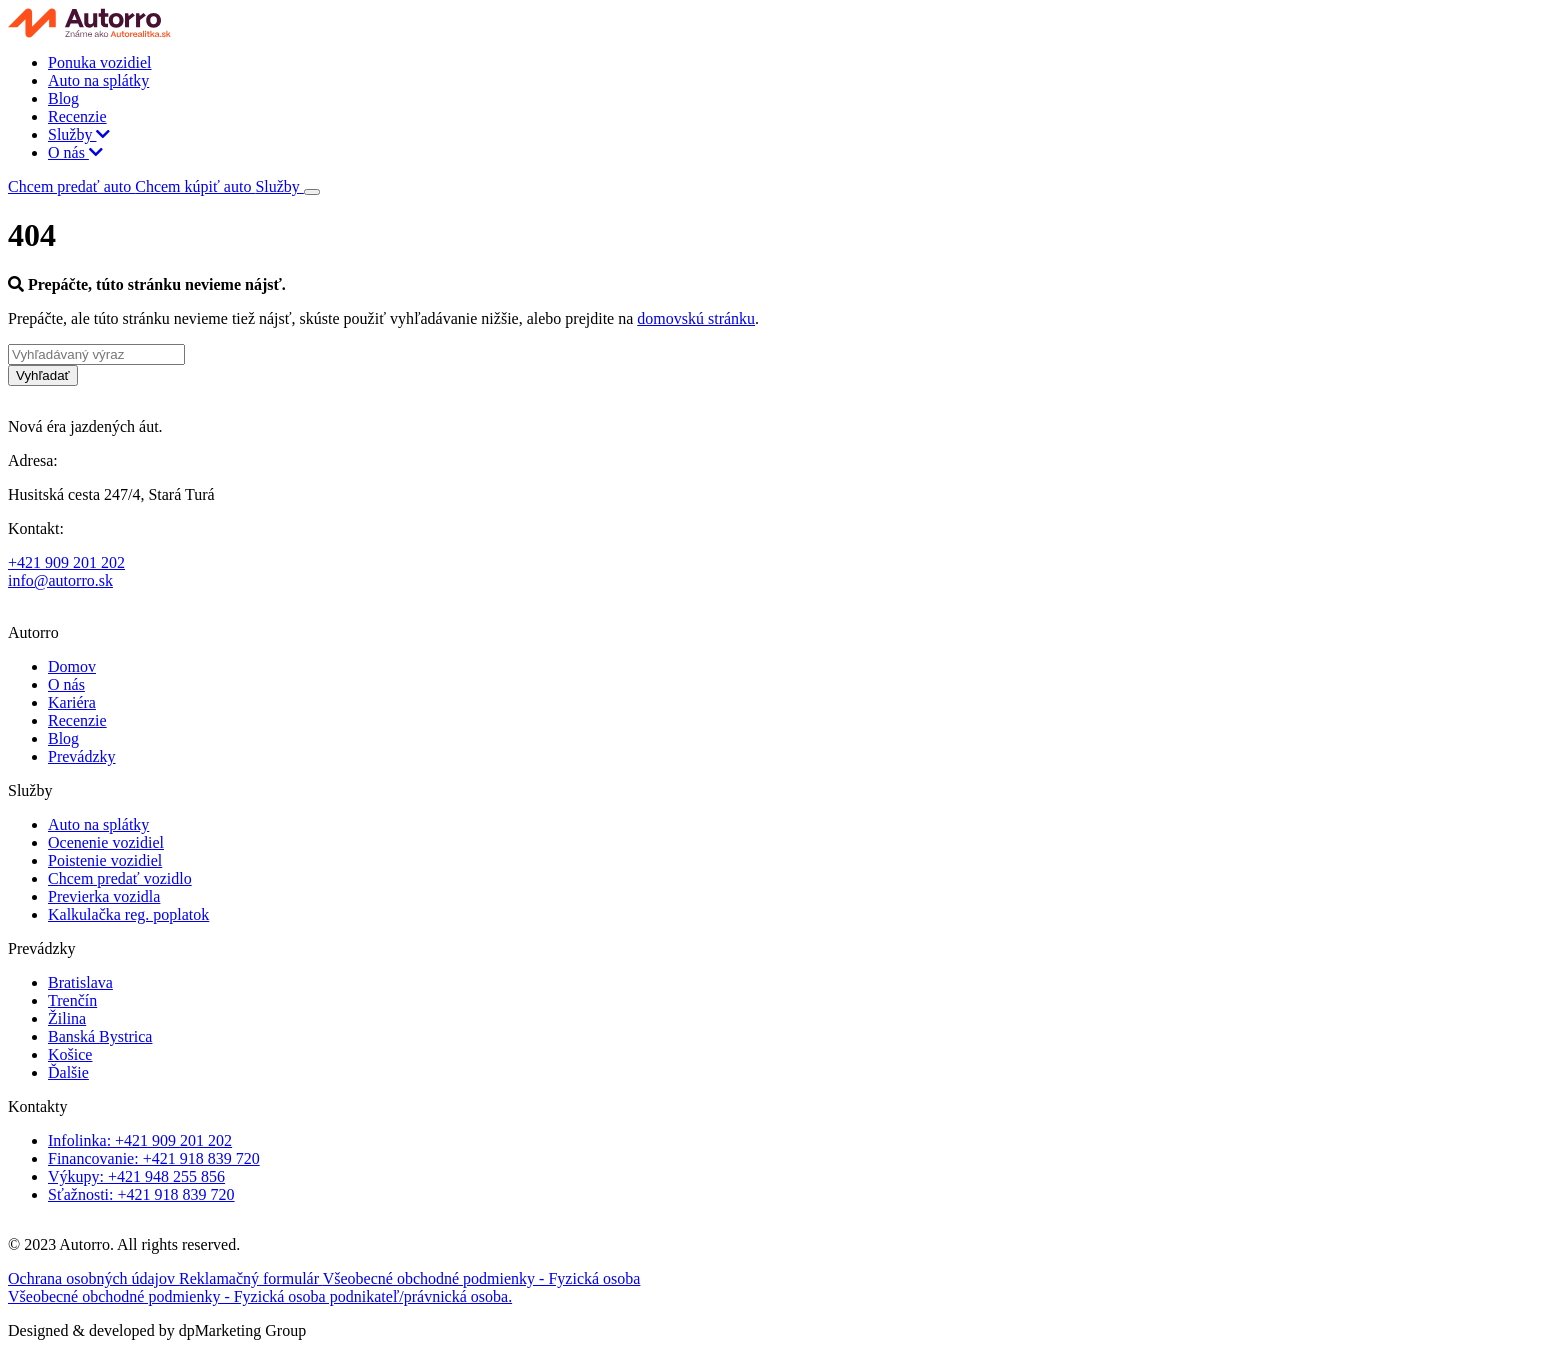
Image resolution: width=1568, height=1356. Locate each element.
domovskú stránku (696, 318)
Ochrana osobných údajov (93, 1278)
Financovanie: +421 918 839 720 (154, 1158)
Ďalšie (68, 1072)
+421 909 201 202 (66, 562)
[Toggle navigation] (312, 192)
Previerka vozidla (104, 896)
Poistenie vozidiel (105, 860)
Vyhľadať (43, 375)
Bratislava (80, 982)
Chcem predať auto (71, 186)
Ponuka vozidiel (100, 62)
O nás (75, 152)
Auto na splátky (98, 80)
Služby (79, 134)
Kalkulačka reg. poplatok (128, 914)
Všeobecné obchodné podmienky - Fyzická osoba (482, 1278)
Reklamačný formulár (251, 1278)
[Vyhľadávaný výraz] (96, 354)
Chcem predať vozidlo (120, 878)
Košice (70, 1054)
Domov (72, 666)
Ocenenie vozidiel (106, 842)
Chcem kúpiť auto (195, 186)
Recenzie (77, 116)
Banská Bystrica (100, 1036)
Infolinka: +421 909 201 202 (140, 1140)
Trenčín (72, 1000)
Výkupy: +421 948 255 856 (136, 1176)
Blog (63, 98)
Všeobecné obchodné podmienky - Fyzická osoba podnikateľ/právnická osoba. (260, 1296)
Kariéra (72, 702)
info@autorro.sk (60, 580)
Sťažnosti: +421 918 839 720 (141, 1194)
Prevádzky (82, 756)
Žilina (67, 1018)
